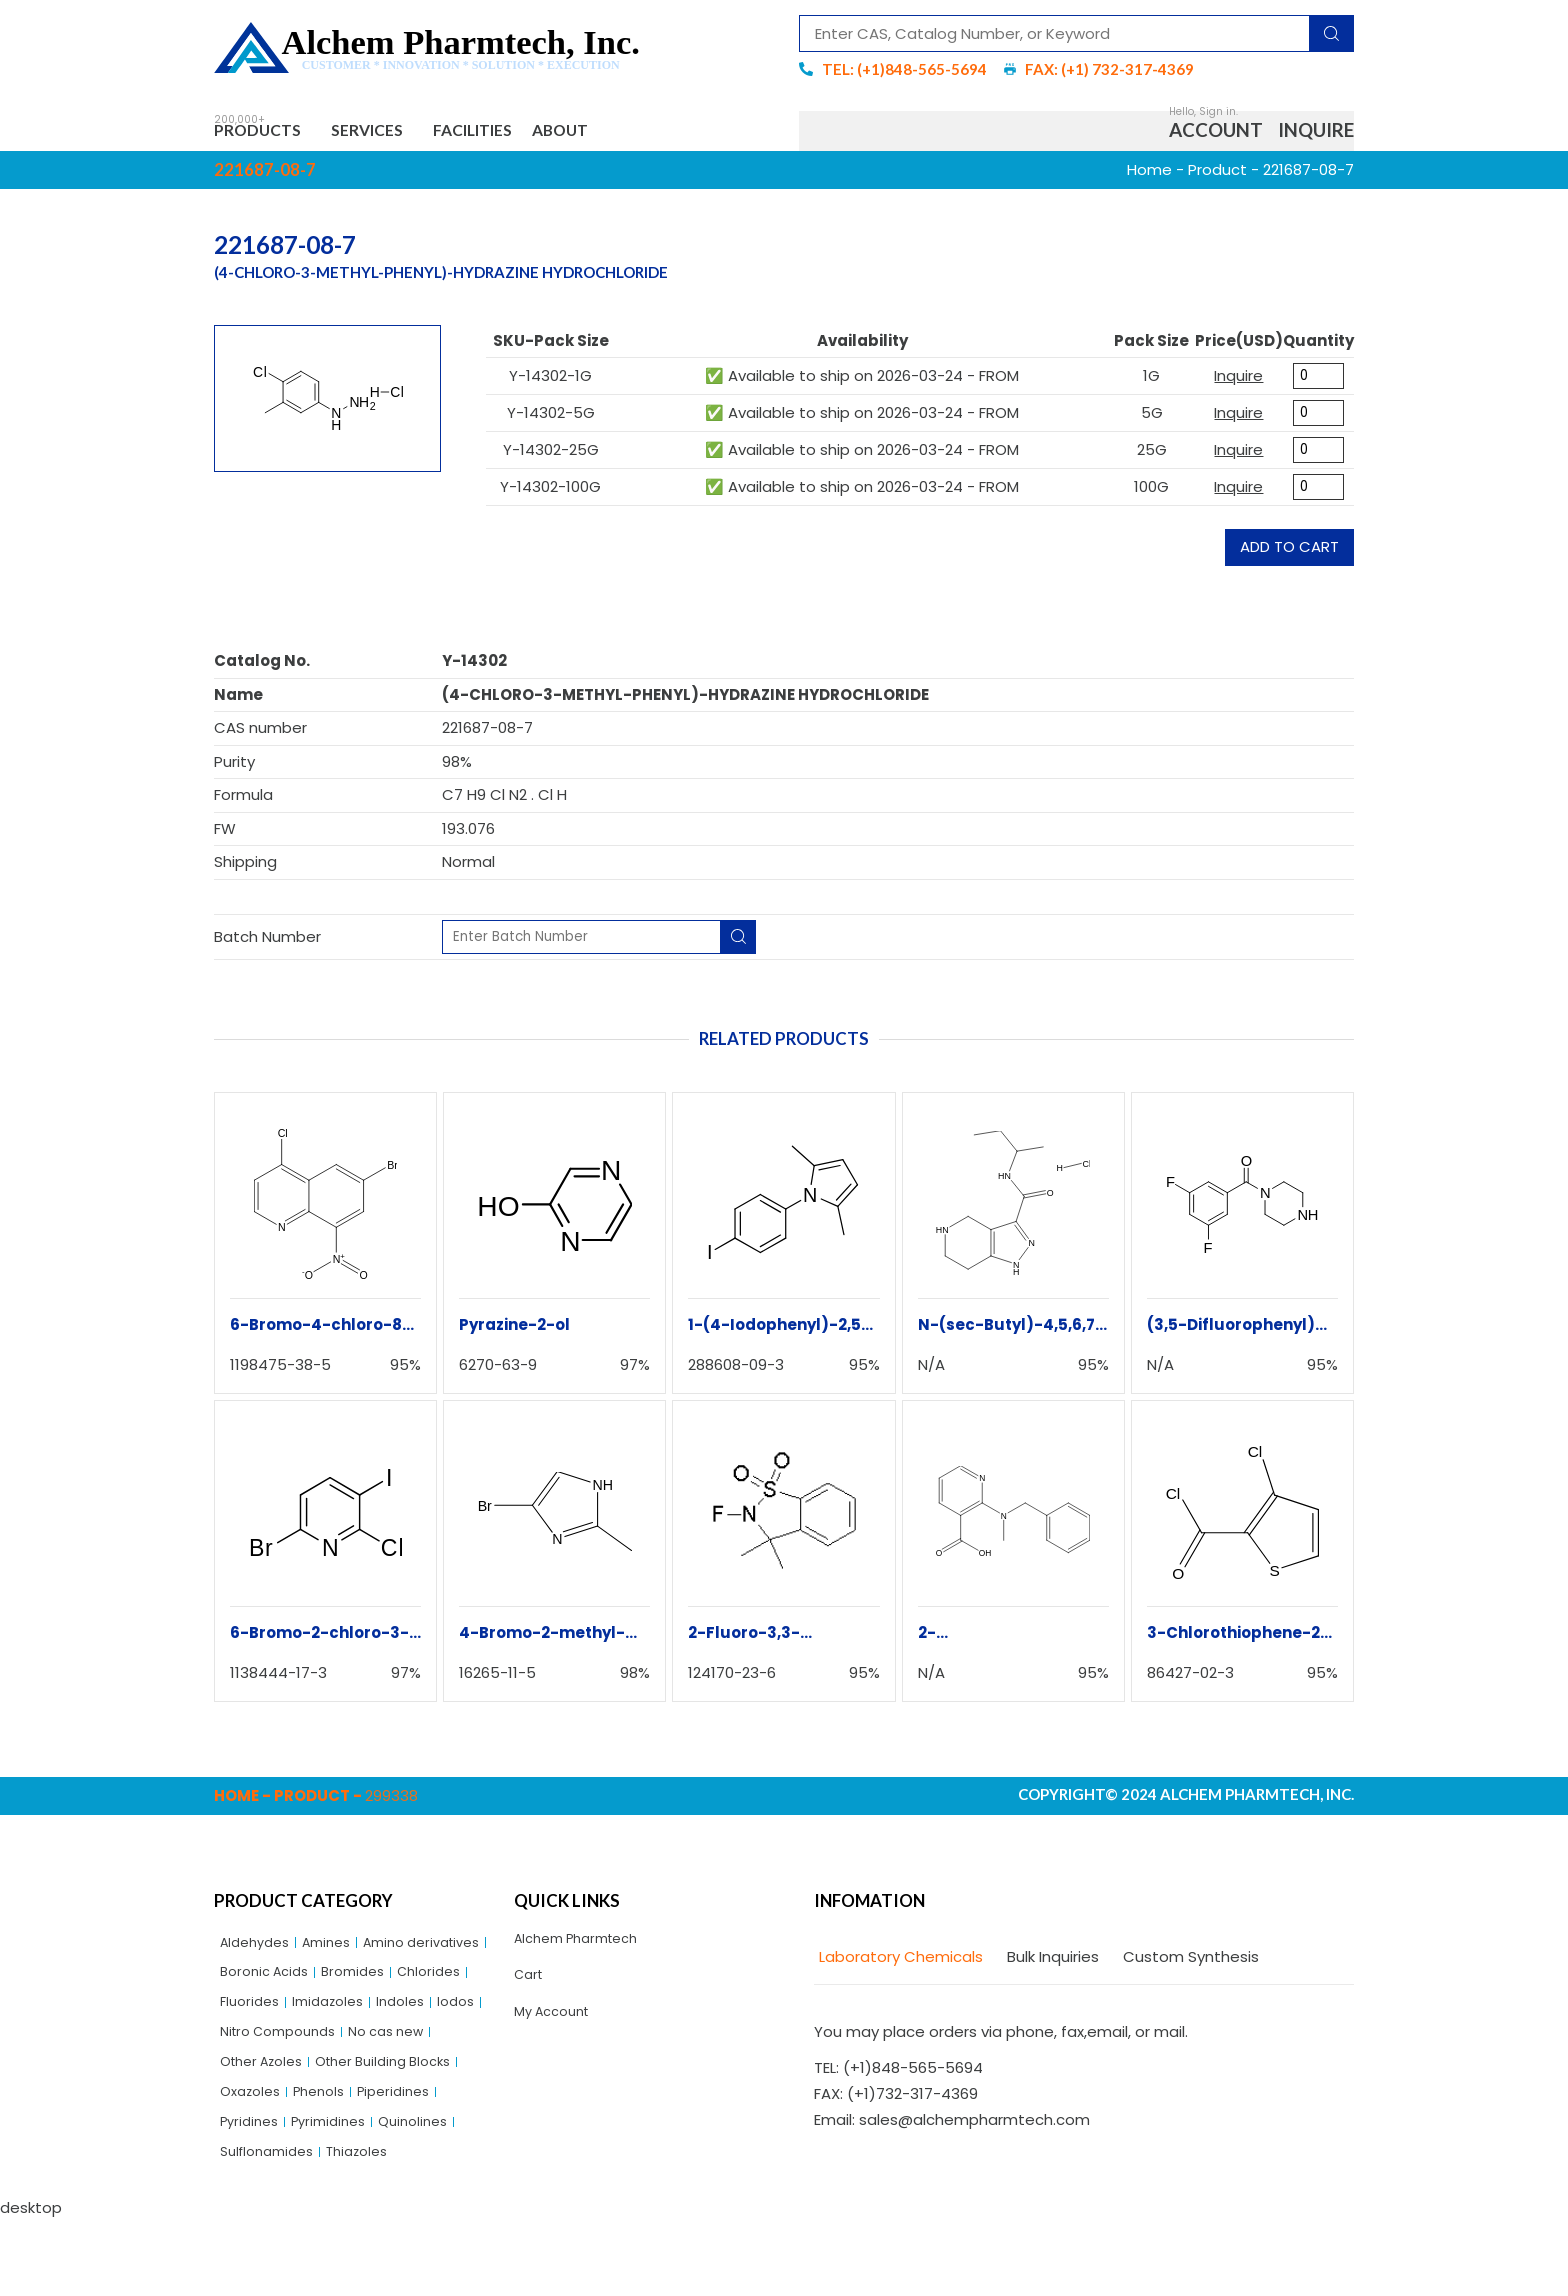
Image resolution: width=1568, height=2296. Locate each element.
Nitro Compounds (286, 2089)
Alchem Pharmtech (585, 1948)
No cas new (408, 2089)
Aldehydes (259, 1952)
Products (269, 134)
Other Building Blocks (405, 2123)
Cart (531, 1989)
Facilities (527, 134)
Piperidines (412, 2157)
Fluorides (418, 2020)
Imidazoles (260, 2054)
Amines (338, 1952)
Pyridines (252, 2191)
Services (402, 134)
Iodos (399, 2054)
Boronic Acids (415, 1986)
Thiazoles (373, 2226)
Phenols (330, 2157)
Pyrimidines (339, 2191)
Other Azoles (268, 2123)
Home (1149, 177)
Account (1216, 134)
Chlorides (338, 2020)
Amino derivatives (286, 1986)
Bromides (255, 2020)
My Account (557, 2030)
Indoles (339, 2054)
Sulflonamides (272, 2226)
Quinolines (432, 2191)
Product (1217, 177)
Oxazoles (254, 2157)
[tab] (898, 1965)
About (638, 134)
